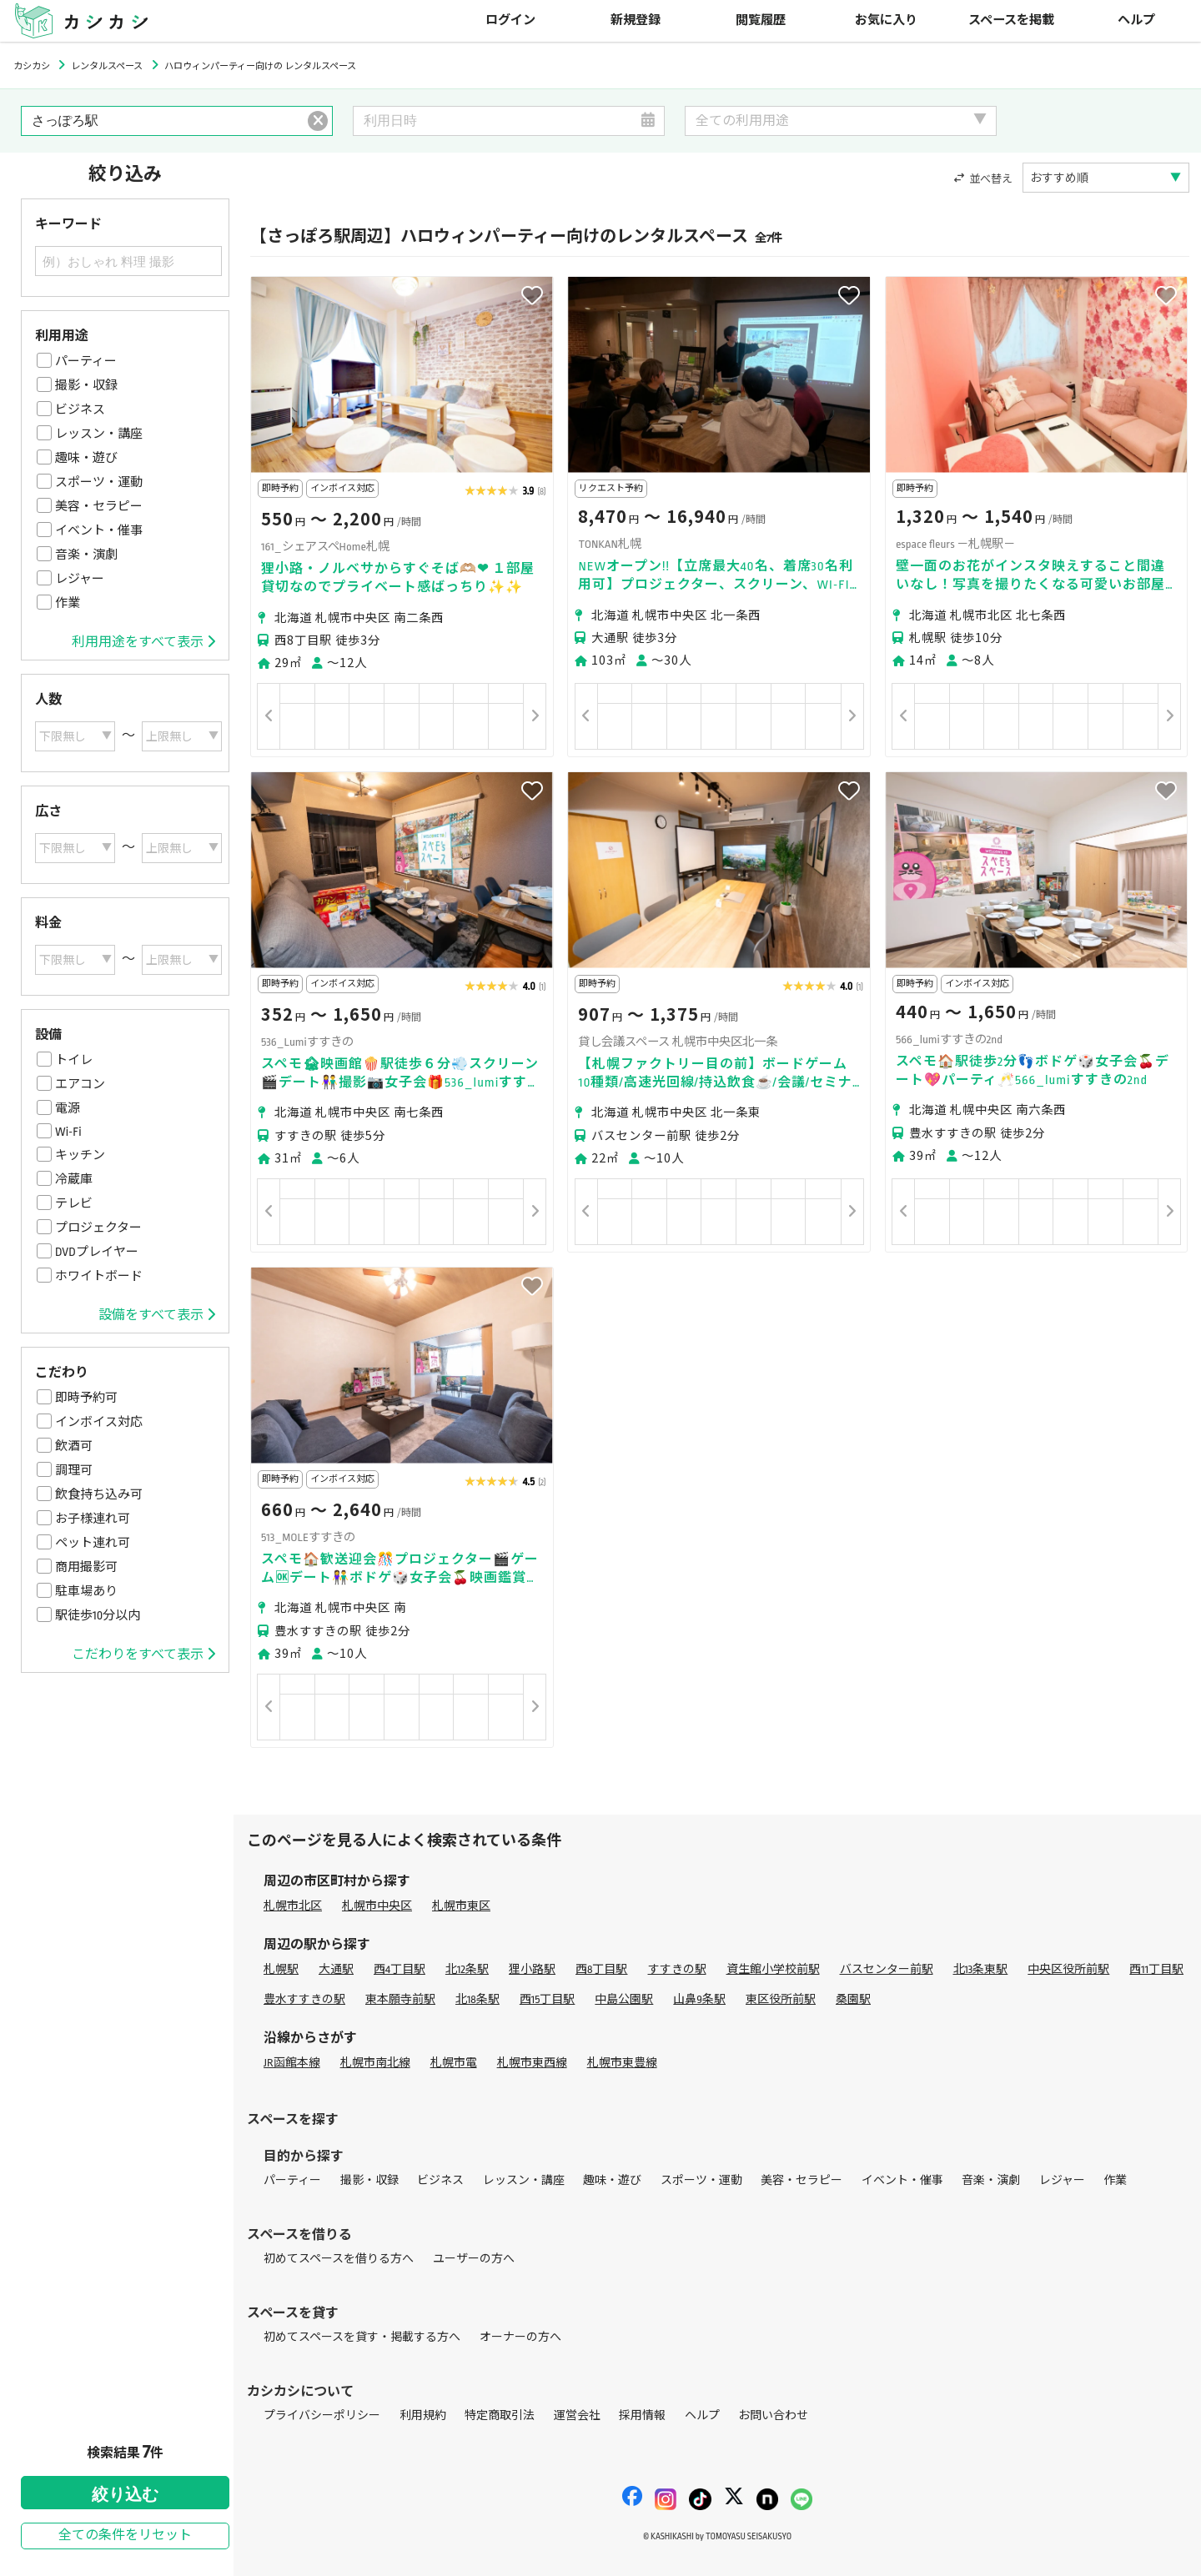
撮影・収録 (86, 385)
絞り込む (125, 2494)
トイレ (74, 1060)
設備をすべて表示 (156, 1315)
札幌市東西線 (532, 2062)
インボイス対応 (99, 1422)
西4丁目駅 (399, 1969)
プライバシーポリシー (322, 2415)
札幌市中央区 (377, 1906)
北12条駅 (467, 1969)
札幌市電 (453, 2062)
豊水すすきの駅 (304, 1999)
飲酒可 (74, 1446)
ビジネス (80, 409)
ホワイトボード (99, 1276)
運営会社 (577, 2415)
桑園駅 (853, 1999)
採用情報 (642, 2415)
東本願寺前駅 (400, 1999)
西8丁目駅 (601, 1969)
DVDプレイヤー (96, 1251)
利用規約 (422, 2415)
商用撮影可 (86, 1567)
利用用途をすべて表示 (143, 642)
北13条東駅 (980, 1969)
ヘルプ (1136, 20)
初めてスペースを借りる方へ (339, 2258)
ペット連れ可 (92, 1542)
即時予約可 (86, 1397)
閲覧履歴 (761, 20)
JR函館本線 (292, 2062)
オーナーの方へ (520, 2337)
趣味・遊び (86, 457)
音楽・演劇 (86, 554)
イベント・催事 (99, 530)
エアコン (80, 1084)
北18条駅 (477, 1999)
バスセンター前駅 (886, 1969)
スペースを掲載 (1011, 20)
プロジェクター (98, 1227)
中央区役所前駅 (1068, 1969)
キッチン (80, 1155)
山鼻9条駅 (699, 1999)
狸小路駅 (532, 1969)
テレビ (74, 1203)
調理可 (74, 1470)
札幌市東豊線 (622, 2062)
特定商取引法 (500, 2415)
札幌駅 (281, 1969)
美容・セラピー (99, 506)
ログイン (510, 20)
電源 (67, 1108)
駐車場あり (86, 1591)
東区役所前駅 (781, 1999)
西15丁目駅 (547, 1999)
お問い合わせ (773, 2415)
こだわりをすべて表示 (143, 1654)
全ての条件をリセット (125, 2535)
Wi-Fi (68, 1131)
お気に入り (886, 20)
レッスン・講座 (99, 433)
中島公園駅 (624, 1999)
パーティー (86, 361)
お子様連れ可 (92, 1518)
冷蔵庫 (74, 1179)
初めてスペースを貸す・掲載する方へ (362, 2337)
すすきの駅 (677, 1969)
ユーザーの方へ (474, 2258)
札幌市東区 (461, 1906)
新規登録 (636, 20)
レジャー (79, 578)
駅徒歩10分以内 (97, 1615)
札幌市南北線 (375, 2062)
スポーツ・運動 (99, 482)
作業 (67, 603)
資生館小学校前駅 (773, 1969)
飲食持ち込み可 (99, 1494)
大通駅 (336, 1969)
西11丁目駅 (1156, 1969)
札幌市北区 (293, 1906)
